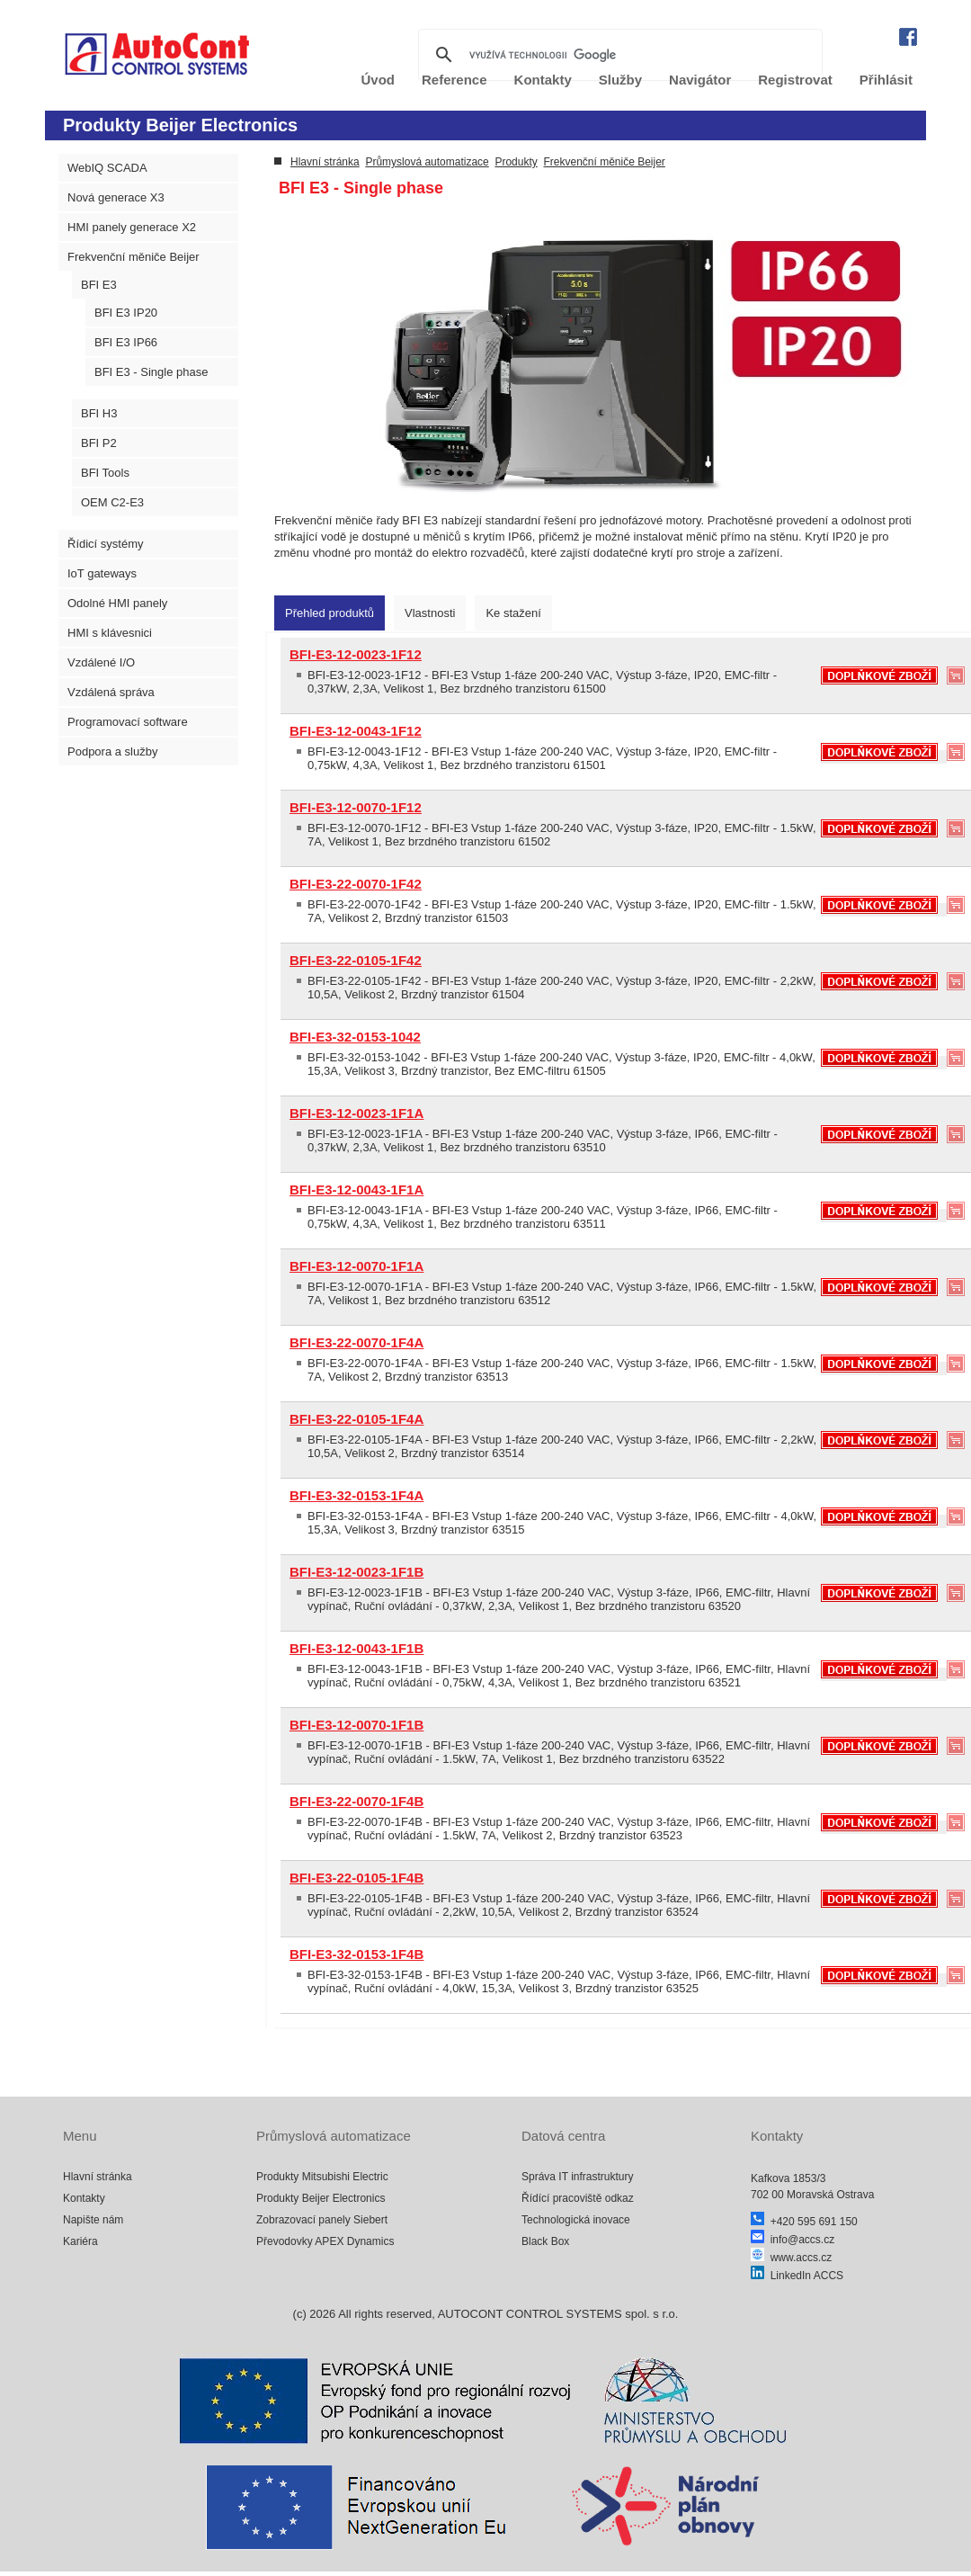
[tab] (329, 613)
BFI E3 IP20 (125, 312)
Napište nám (93, 2220)
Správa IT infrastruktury (577, 2176)
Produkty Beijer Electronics (320, 2198)
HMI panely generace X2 (131, 227)
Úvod (378, 79)
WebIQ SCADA (107, 167)
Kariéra (80, 2241)
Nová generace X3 (116, 197)
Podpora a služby (112, 751)
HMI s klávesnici (109, 633)
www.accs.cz (791, 2257)
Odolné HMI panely (117, 603)
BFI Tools (105, 472)
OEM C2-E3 (112, 502)
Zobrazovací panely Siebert (322, 2220)
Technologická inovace (575, 2220)
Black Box (545, 2241)
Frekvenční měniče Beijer (133, 257)
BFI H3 (99, 413)
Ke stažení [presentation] (513, 613)
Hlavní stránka (325, 162)
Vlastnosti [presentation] (430, 613)
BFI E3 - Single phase (151, 372)
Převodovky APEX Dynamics (325, 2241)
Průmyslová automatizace (426, 162)
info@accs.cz (792, 2239)
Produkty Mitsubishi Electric (322, 2176)
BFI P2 (99, 443)
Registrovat (795, 79)
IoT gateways (102, 573)
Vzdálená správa (111, 692)
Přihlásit (886, 79)
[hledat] (617, 55)
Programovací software (127, 722)
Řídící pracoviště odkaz (577, 2198)
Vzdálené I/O (101, 662)
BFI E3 (99, 284)
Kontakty (84, 2198)
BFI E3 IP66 (125, 342)
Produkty (515, 162)
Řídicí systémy (105, 543)
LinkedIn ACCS (797, 2275)
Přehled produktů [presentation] (329, 613)
